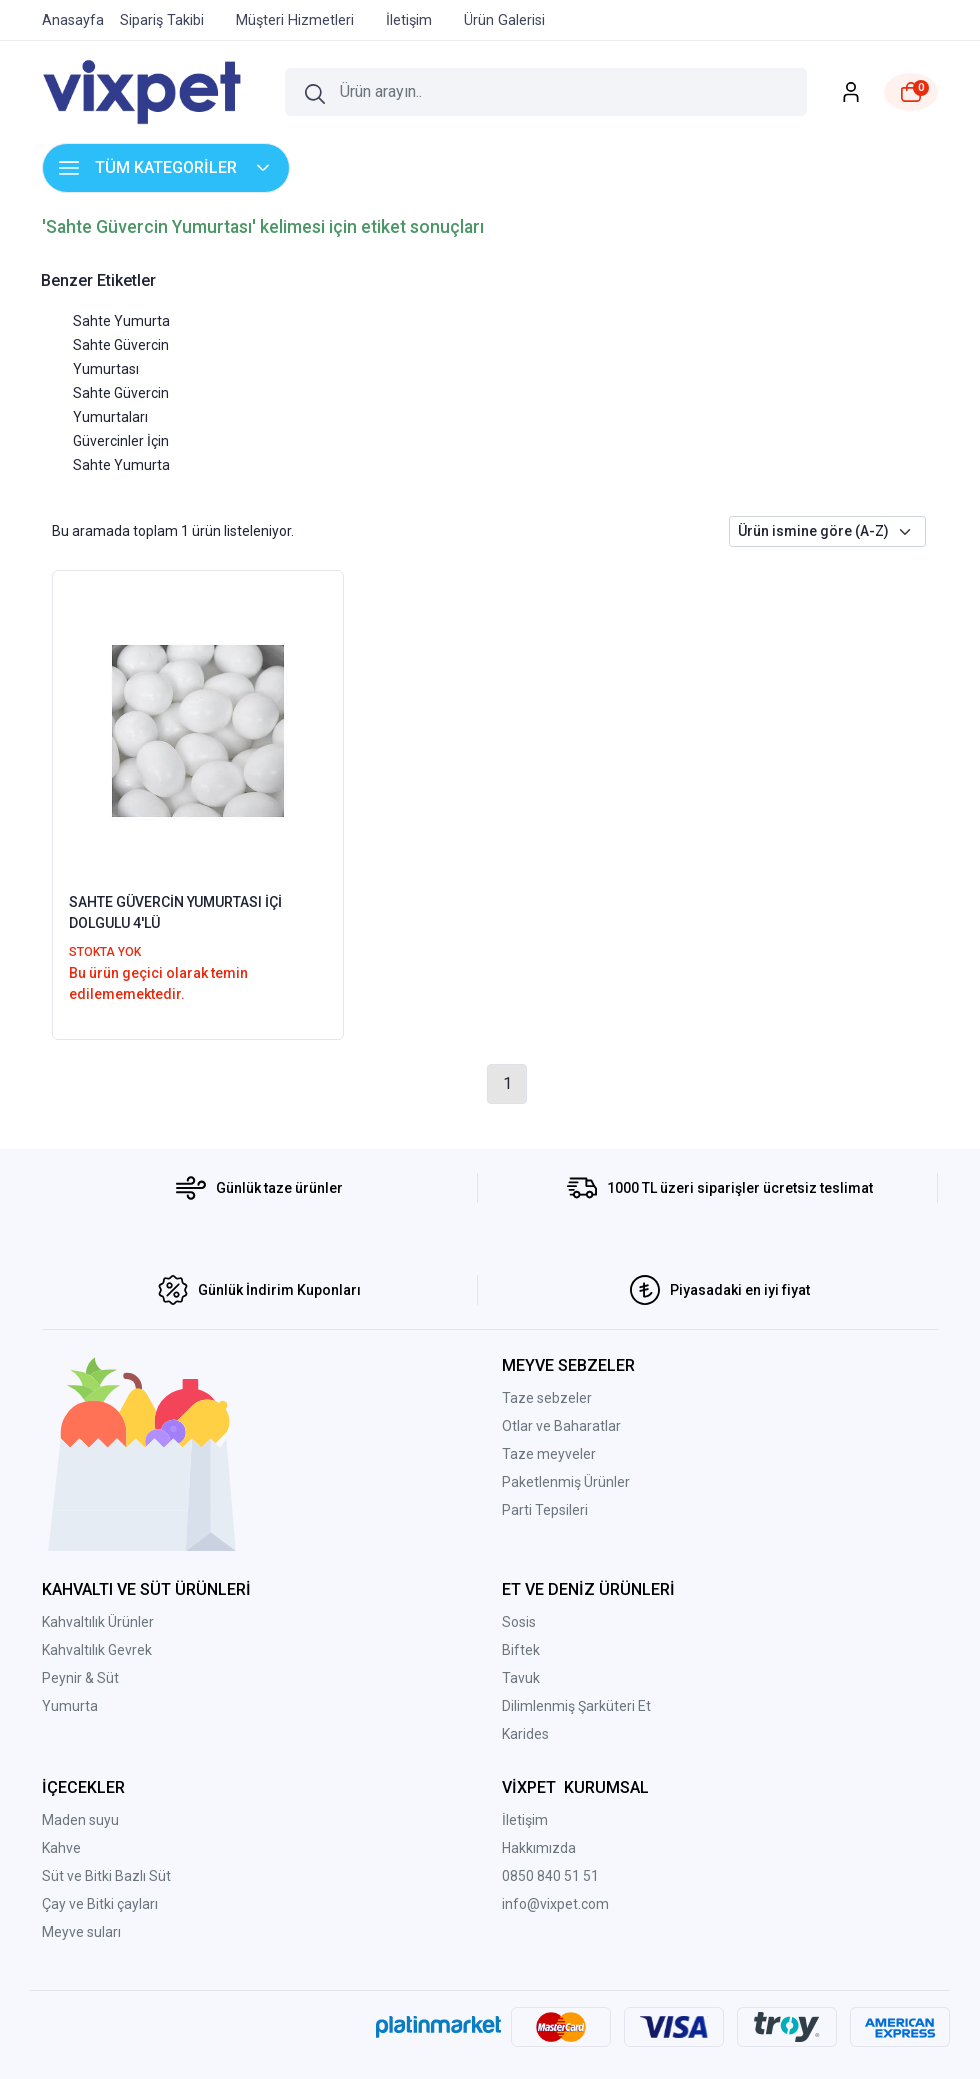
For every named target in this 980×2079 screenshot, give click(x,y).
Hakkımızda (539, 1848)
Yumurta (70, 1706)
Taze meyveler (549, 1454)
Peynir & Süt (80, 1678)
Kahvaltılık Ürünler (98, 1622)
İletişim (525, 1820)
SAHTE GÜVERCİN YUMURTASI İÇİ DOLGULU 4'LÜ (175, 912)
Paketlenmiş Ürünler (566, 1482)
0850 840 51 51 (550, 1876)
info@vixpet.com (555, 1904)
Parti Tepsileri (545, 1510)
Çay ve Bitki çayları (100, 1904)
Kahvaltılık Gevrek (97, 1650)
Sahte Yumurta (121, 321)
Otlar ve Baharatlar (561, 1426)
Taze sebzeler (547, 1398)
